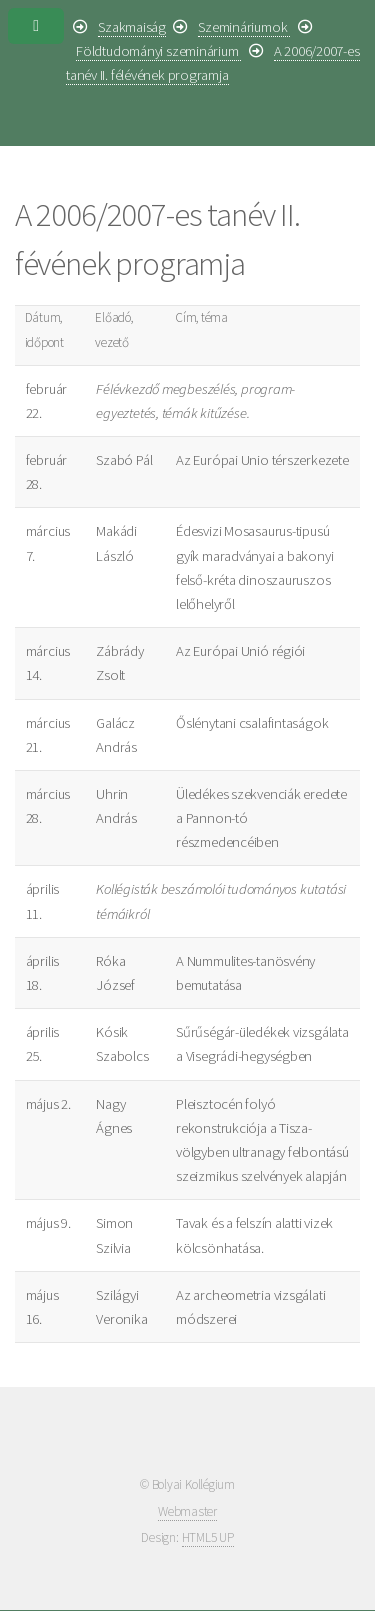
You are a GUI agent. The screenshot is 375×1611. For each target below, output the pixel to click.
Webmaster (187, 1511)
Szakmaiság (132, 27)
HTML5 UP (208, 1537)
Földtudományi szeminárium (158, 51)
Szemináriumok (244, 27)
